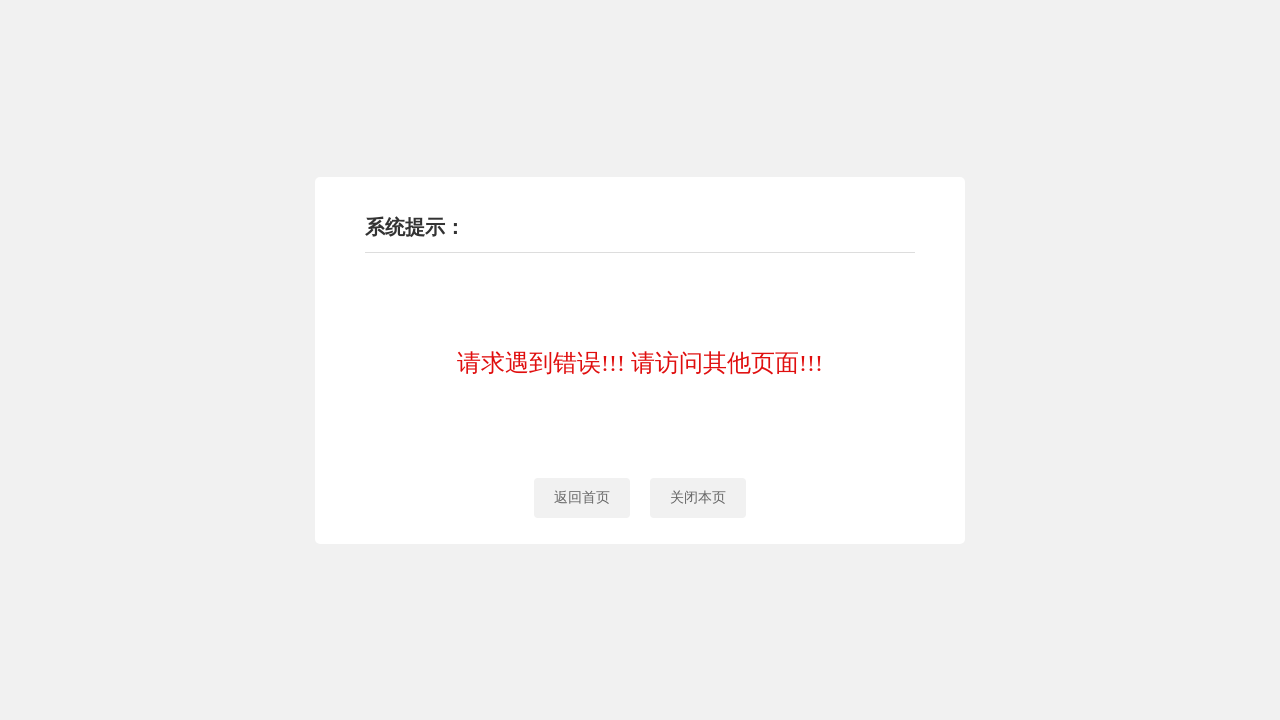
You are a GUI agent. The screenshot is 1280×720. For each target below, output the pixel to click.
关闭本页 (698, 497)
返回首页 (582, 497)
